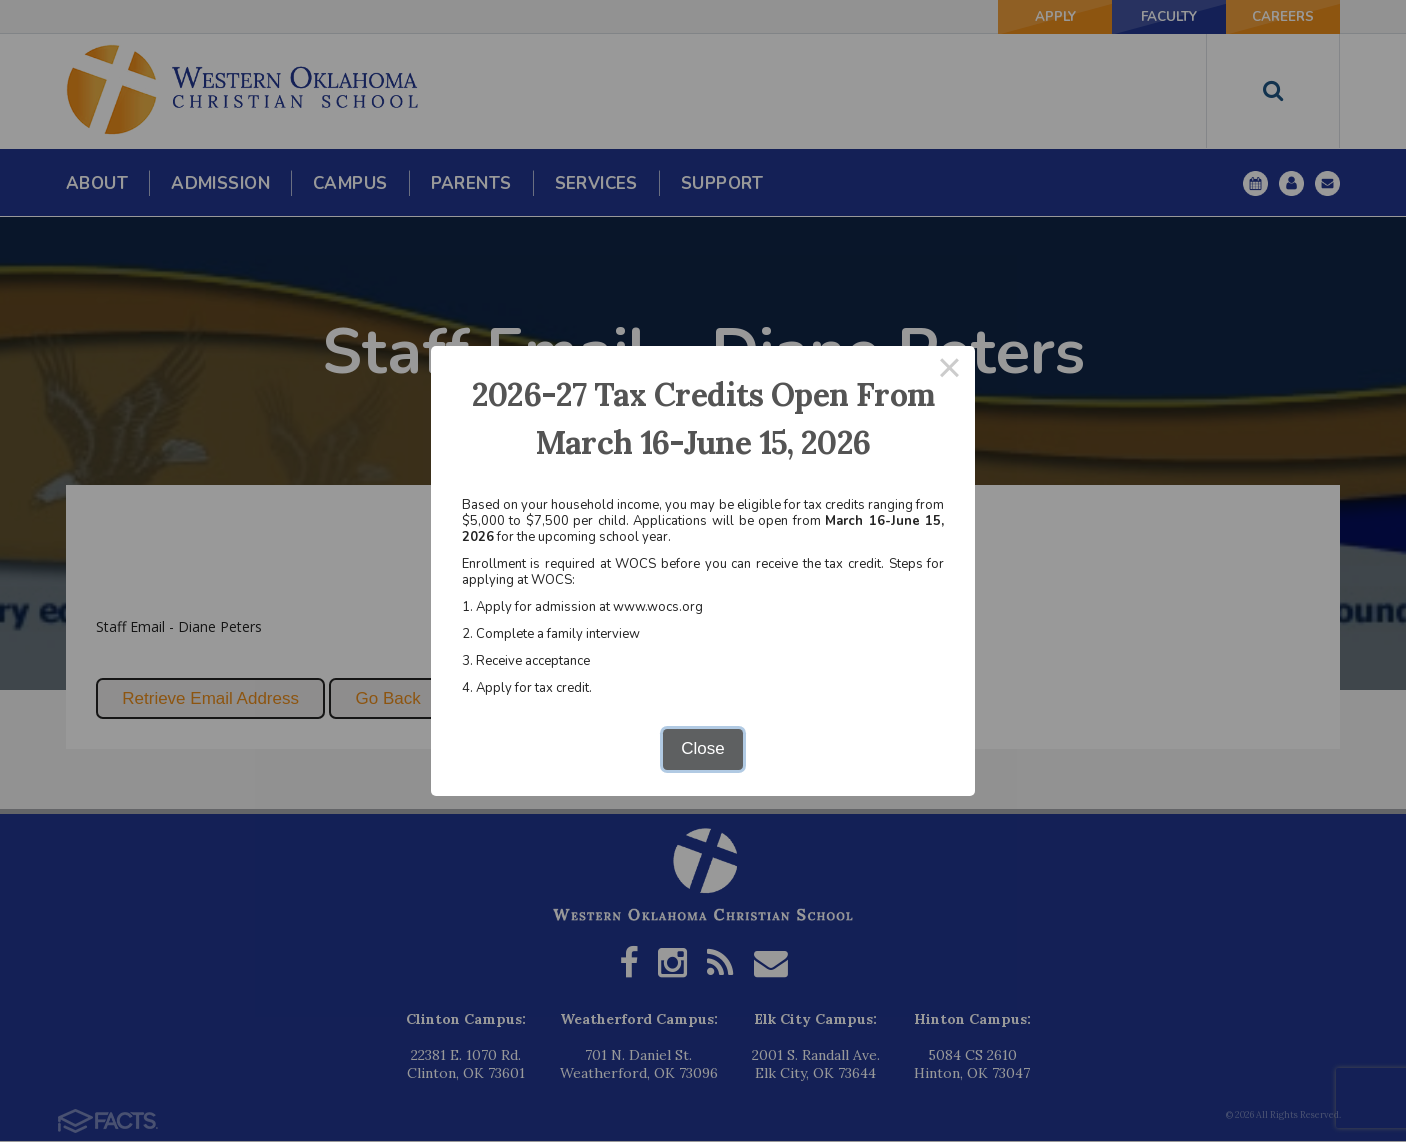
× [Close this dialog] (950, 371)
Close (702, 748)
